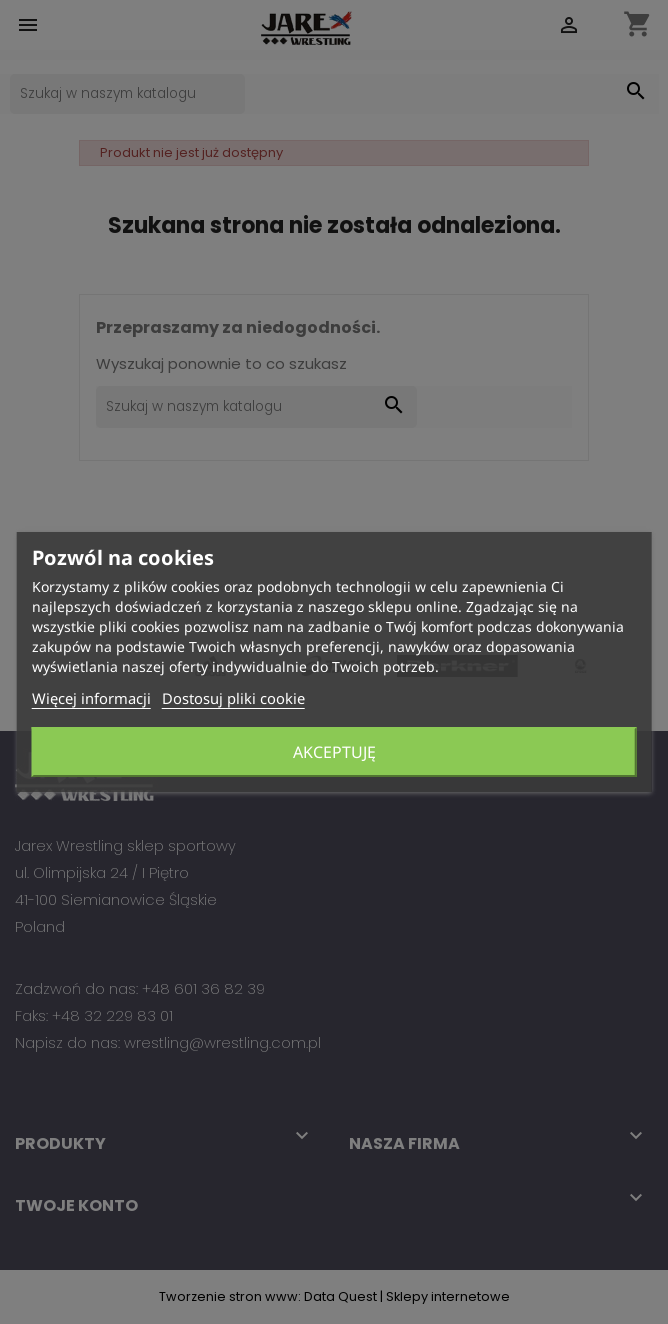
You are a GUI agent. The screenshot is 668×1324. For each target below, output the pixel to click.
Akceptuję (334, 752)
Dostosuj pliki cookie (233, 698)
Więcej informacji (91, 698)
